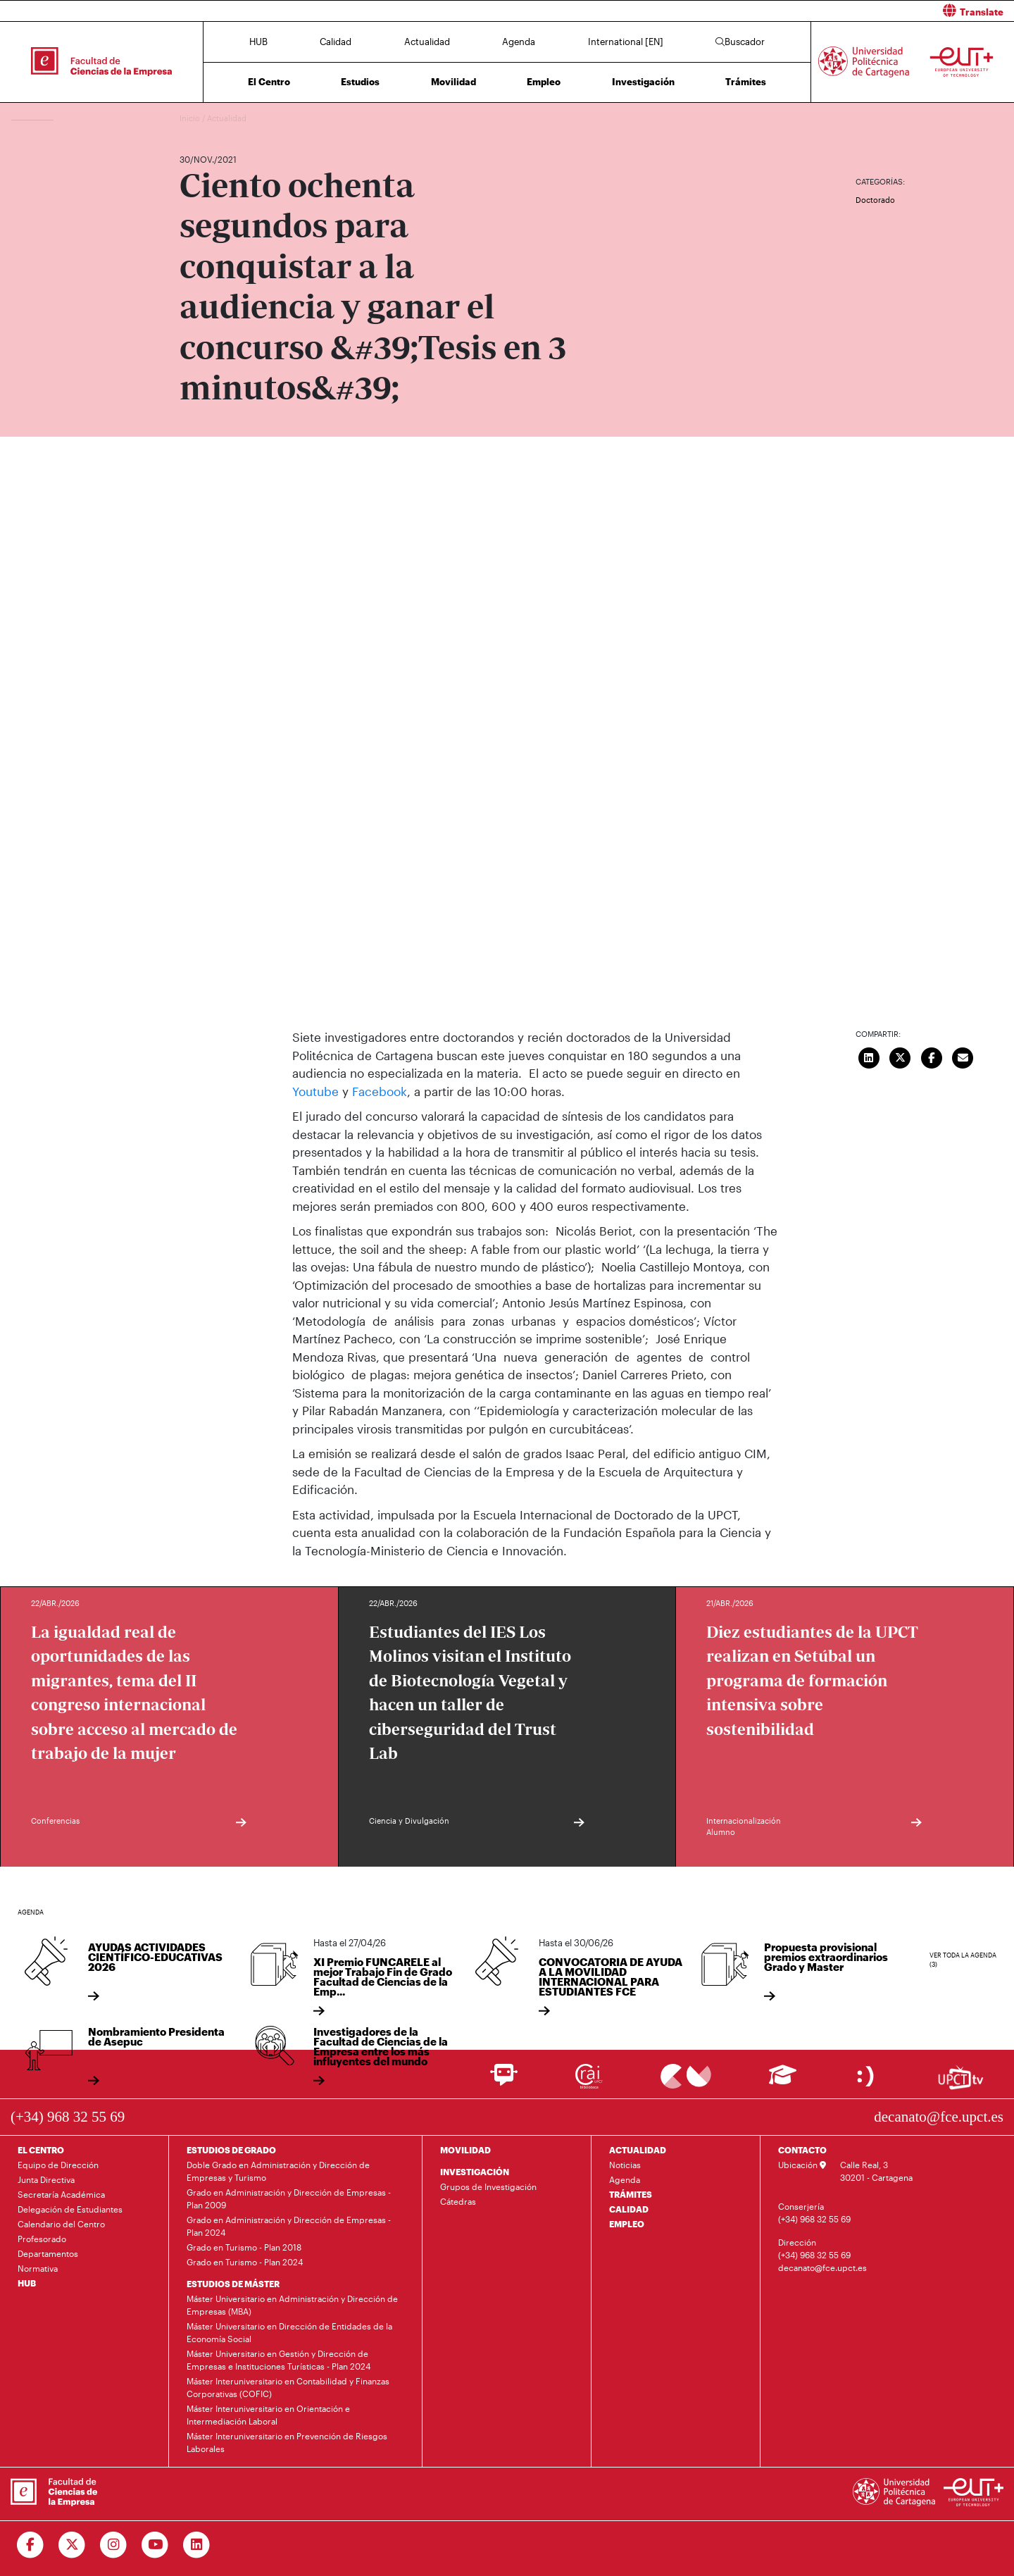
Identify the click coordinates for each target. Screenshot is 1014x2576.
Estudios (360, 81)
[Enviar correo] (963, 1056)
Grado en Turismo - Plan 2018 (244, 2247)
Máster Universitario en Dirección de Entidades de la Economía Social (289, 2332)
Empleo (544, 81)
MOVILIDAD (465, 2150)
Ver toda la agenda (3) (963, 1960)
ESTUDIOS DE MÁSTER (233, 2284)
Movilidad (453, 81)
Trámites (745, 81)
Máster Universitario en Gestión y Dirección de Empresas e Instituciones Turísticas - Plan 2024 (278, 2359)
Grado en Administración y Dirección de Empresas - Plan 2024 (289, 2226)
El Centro (269, 81)
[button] (766, 11)
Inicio (191, 118)
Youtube (317, 1091)
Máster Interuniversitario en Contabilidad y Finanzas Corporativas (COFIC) (288, 2387)
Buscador (740, 41)
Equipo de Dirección (58, 2165)
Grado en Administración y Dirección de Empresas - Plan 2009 (289, 2198)
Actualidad (427, 41)
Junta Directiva (46, 2179)
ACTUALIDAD (637, 2150)
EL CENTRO (41, 2150)
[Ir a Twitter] (72, 2545)
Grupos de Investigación (488, 2186)
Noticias (625, 2165)
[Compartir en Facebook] (931, 1056)
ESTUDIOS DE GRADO (231, 2150)
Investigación (643, 81)
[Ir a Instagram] (114, 2545)
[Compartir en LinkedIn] (869, 1056)
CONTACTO (802, 2150)
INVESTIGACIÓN (474, 2172)
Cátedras (458, 2201)
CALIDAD (629, 2209)
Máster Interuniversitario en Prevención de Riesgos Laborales (287, 2442)
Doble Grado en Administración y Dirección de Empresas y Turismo (278, 2171)
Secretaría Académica (61, 2194)
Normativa (38, 2268)
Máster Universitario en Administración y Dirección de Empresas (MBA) (292, 2305)
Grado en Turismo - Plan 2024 (245, 2262)
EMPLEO (626, 2224)
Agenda (518, 41)
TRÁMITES (630, 2194)
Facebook (379, 1091)
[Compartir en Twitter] (900, 1056)
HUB (258, 41)
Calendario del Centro (61, 2224)
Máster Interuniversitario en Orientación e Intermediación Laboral (268, 2414)
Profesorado (42, 2239)
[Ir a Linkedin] (197, 2545)
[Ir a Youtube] (155, 2545)
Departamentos (48, 2253)
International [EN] (625, 41)
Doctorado (875, 199)
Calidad (335, 41)
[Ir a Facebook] (31, 2545)
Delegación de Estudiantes (70, 2209)
